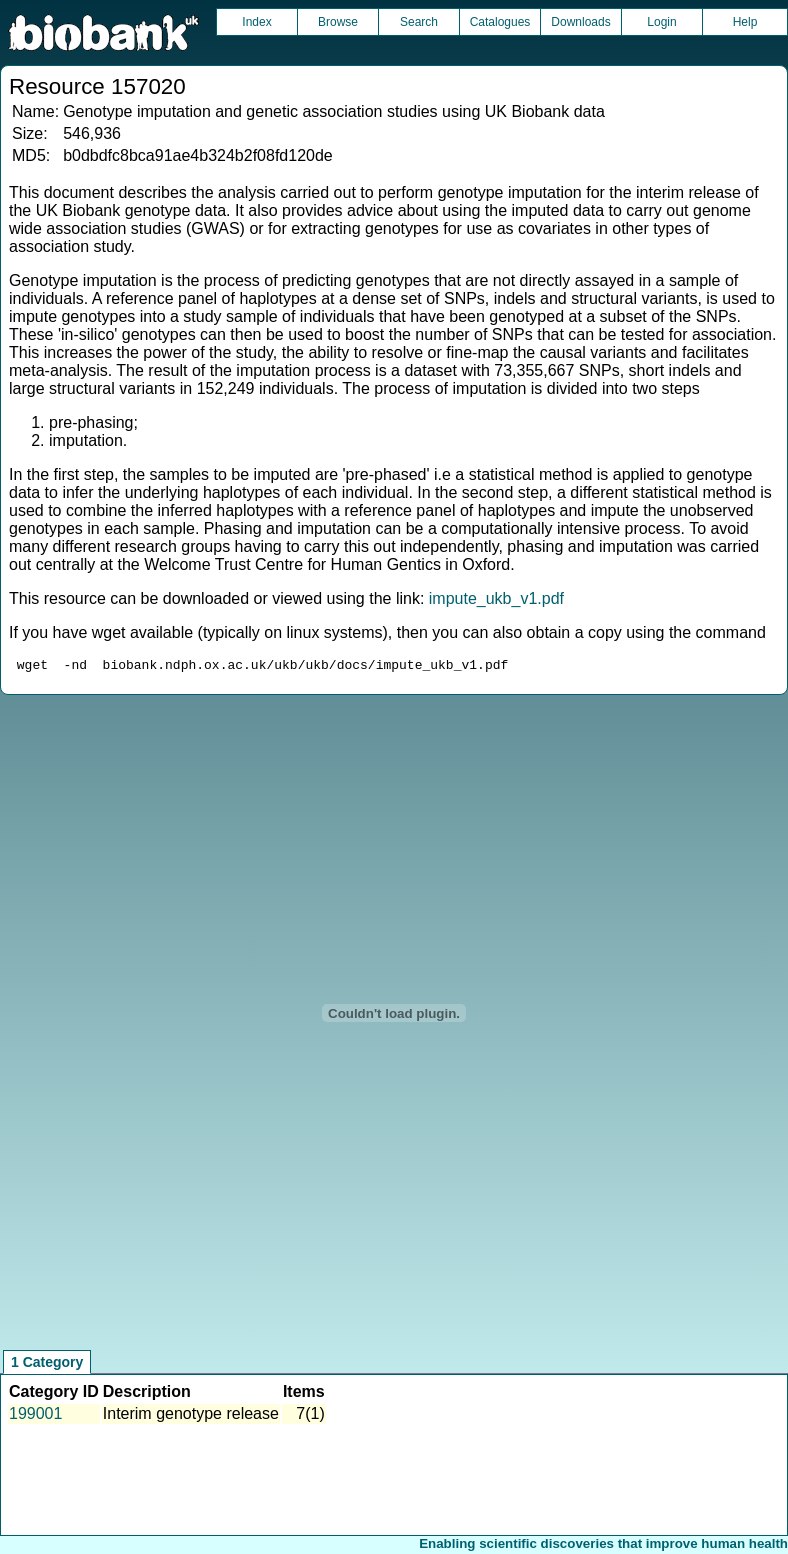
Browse (338, 22)
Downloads (580, 22)
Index (256, 22)
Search (419, 22)
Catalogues (500, 22)
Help (745, 22)
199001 (35, 1416)
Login (661, 22)
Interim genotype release (191, 1416)
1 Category (47, 1365)
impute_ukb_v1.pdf (496, 598)
